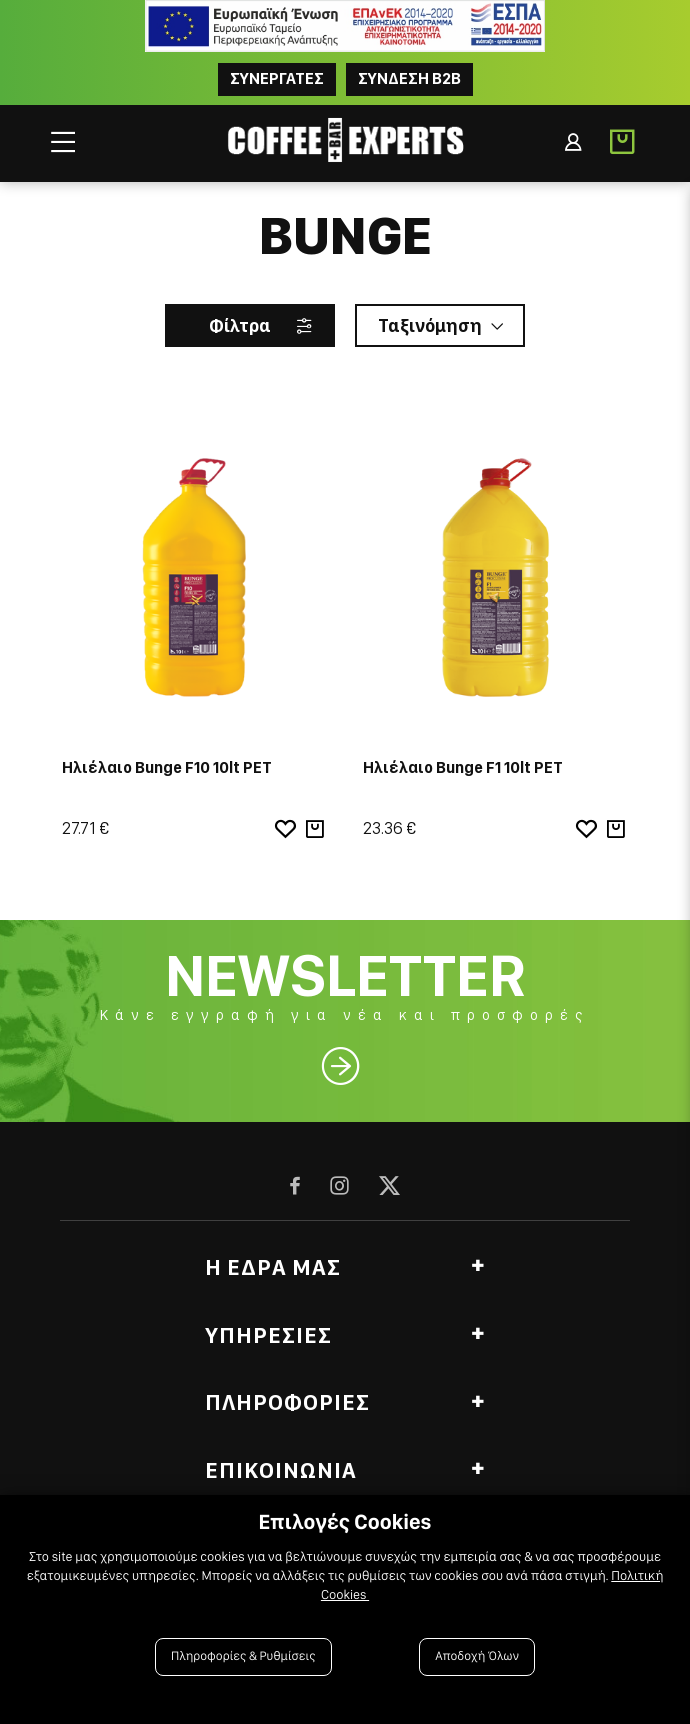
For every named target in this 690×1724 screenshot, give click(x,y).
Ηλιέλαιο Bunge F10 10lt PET (167, 767)
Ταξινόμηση (430, 325)
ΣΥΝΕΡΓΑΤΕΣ (277, 78)
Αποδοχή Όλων (477, 1656)
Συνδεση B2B (409, 78)
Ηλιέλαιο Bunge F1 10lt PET (463, 767)
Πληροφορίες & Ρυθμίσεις (243, 1656)
